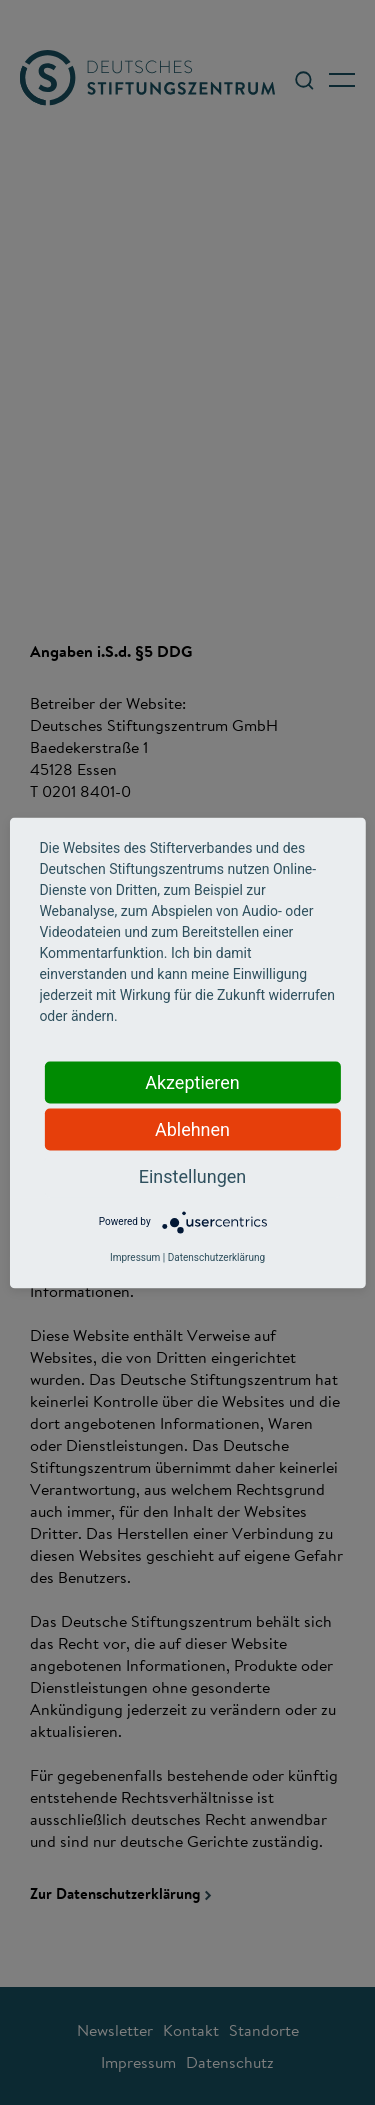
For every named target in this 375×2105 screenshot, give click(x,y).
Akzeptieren (192, 1081)
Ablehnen (192, 1128)
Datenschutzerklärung (216, 1256)
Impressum (135, 1256)
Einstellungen (192, 1175)
